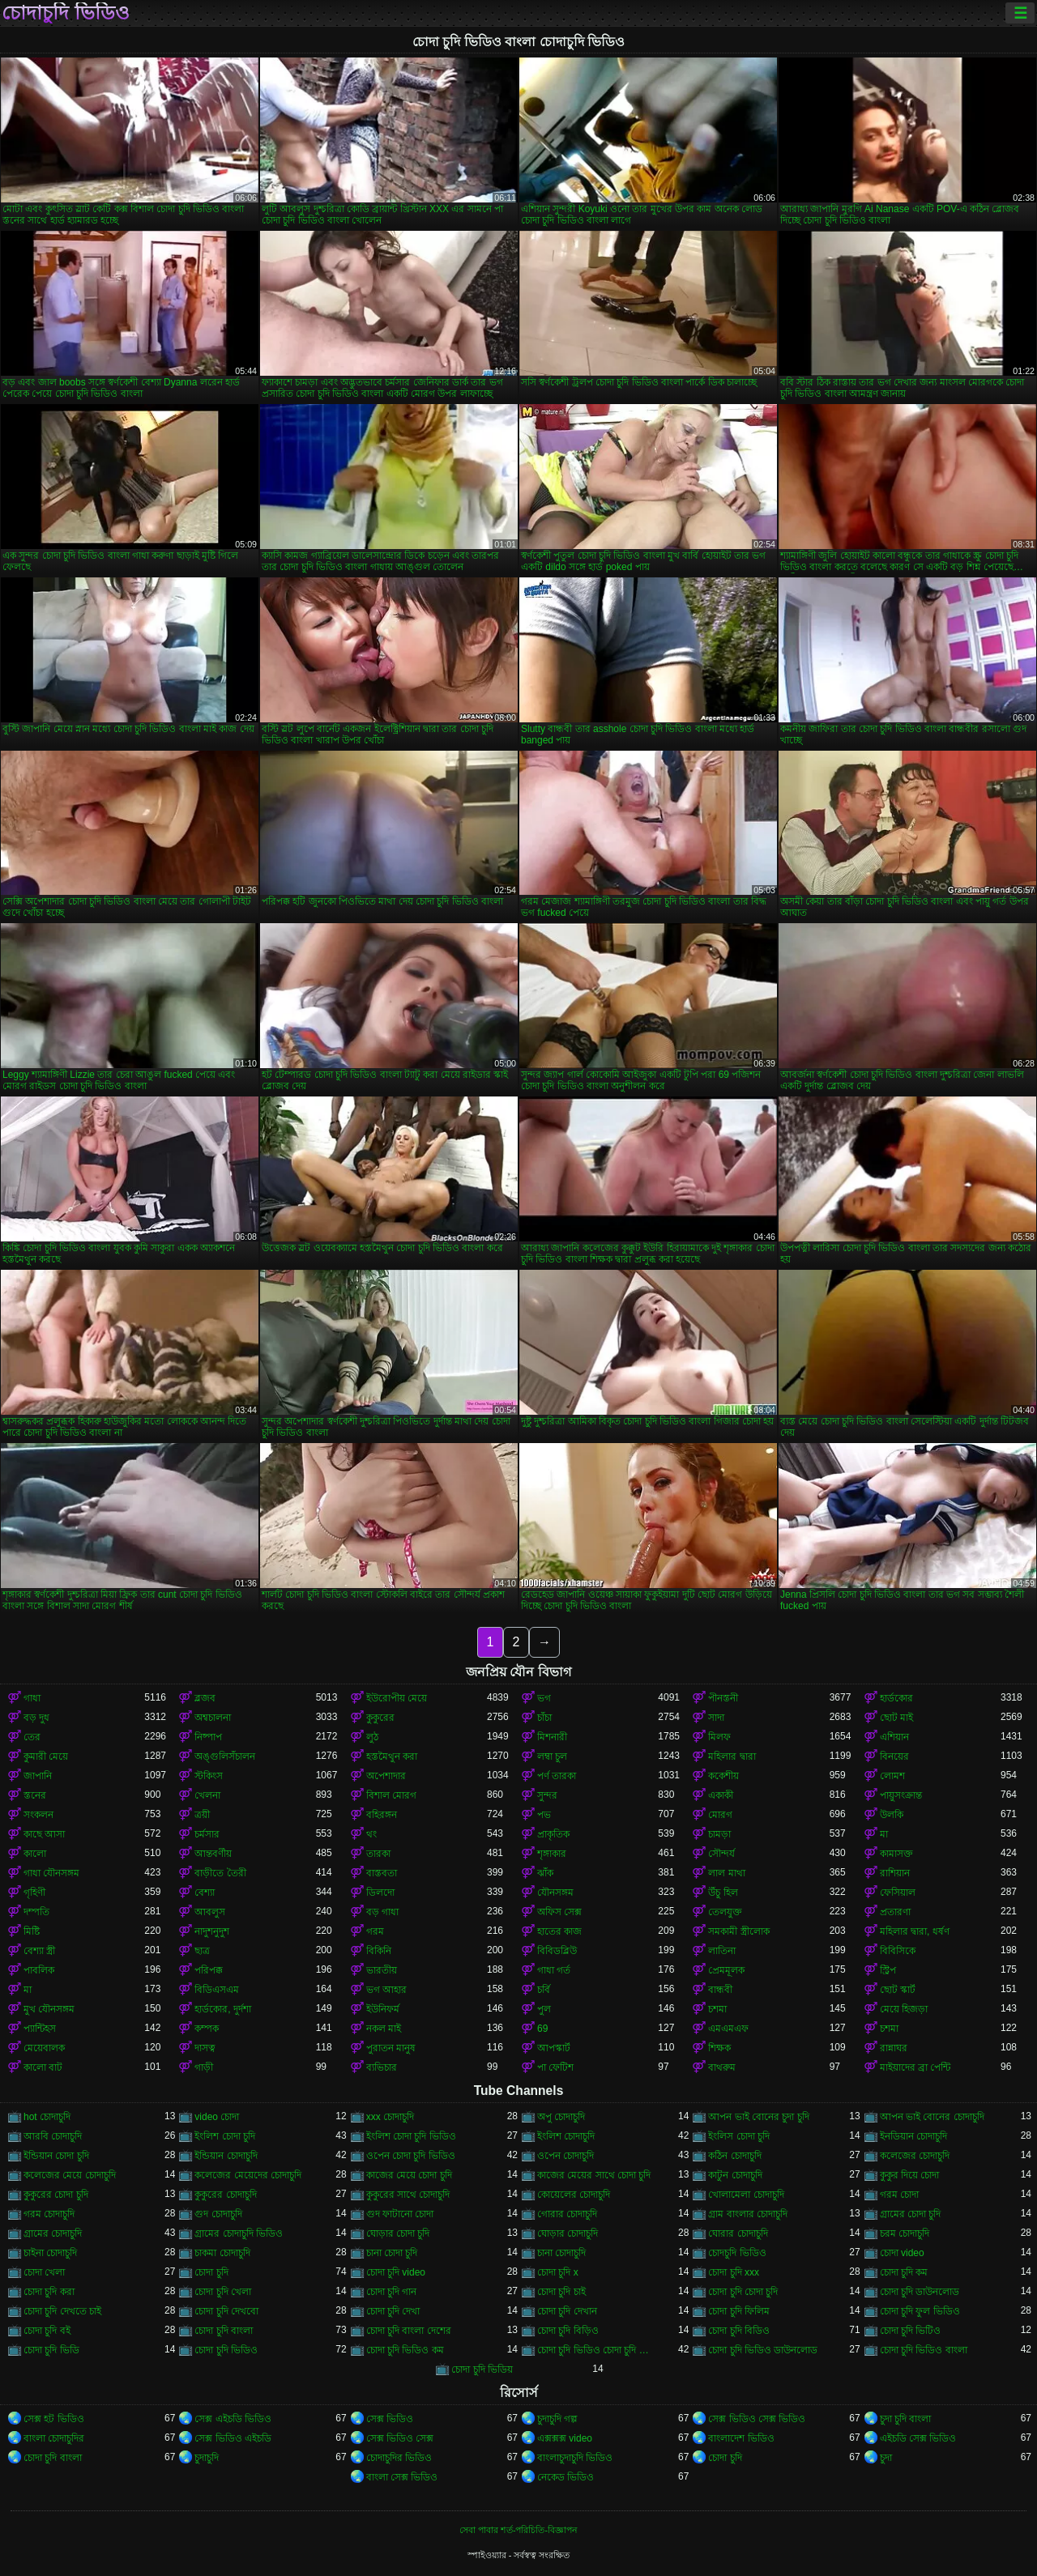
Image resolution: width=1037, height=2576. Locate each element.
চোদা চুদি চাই (561, 2291)
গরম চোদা (899, 2194)
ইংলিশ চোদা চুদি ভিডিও (411, 2136)
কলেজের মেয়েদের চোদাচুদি (247, 2175)
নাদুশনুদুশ (211, 1931)
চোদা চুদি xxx (733, 2272)
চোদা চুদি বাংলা (223, 2330)
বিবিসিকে (897, 1950)
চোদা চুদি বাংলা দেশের (408, 2330)
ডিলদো (380, 1892)
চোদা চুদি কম (904, 2272)
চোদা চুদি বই (46, 2330)
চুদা (886, 2457)
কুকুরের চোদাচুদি (225, 2194)
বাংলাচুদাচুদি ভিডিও (574, 2457)
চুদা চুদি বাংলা (906, 2419)
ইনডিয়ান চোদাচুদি (913, 2136)
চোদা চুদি (211, 2272)
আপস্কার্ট (553, 2048)
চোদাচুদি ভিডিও (66, 12)
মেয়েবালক (44, 2048)
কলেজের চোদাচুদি (915, 2155)
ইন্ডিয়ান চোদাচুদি (225, 2155)
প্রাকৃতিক (553, 1834)
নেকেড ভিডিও (565, 2477)
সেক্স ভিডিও (389, 2419)
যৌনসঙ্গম (555, 1892)
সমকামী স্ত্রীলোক (738, 1931)
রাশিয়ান (895, 1873)
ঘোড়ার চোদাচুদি (567, 2233)
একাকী (720, 1795)
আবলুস (209, 1912)
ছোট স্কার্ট (897, 1989)
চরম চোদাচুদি (904, 2233)
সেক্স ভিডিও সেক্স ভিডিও (756, 2419)
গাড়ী (203, 2067)
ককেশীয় (723, 1776)
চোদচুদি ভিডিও (737, 2253)
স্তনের (34, 1795)
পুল (544, 2009)
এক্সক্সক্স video (564, 2438)
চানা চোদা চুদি (392, 2253)
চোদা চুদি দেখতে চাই (62, 2311)
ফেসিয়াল (897, 1892)
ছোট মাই (896, 1717)
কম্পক (206, 2028)
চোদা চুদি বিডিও (739, 2330)
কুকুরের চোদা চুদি (55, 2194)
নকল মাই (383, 2028)
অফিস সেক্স (559, 1912)
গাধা (32, 1698)
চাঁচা (544, 1717)
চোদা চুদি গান (391, 2291)
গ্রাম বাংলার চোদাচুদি (747, 2214)
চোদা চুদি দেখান (567, 2311)
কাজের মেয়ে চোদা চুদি (409, 2175)
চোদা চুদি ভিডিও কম (405, 2350)
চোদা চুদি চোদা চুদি (743, 2291)
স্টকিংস (208, 1776)
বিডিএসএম (216, 1989)
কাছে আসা (44, 1834)
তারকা (378, 1853)
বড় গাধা (382, 1912)
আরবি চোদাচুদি (52, 2136)
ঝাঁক (545, 1873)
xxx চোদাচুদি (390, 2117)
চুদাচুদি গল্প (557, 2419)
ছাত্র (202, 1950)
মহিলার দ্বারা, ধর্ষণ (915, 1931)
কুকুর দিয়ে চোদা (910, 2175)
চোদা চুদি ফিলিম (739, 2311)
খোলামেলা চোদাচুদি (745, 2194)
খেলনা (207, 1795)
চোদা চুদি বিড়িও (568, 2330)
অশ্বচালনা (212, 1717)
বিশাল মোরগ (391, 1795)
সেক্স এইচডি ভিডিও (232, 2419)
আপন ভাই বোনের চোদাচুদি (932, 2117)
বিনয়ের (894, 1756)
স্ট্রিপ (888, 1970)
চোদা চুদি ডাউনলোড (920, 2291)
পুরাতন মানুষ (391, 2048)
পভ (544, 1814)
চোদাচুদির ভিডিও (399, 2457)
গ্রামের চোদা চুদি (910, 2214)
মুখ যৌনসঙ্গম (49, 2009)
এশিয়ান (894, 1737)
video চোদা (216, 2117)
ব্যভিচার (381, 2067)
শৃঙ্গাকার (551, 1853)
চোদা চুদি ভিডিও (226, 2350)
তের (32, 1737)
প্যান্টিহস (39, 2028)
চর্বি (543, 1989)
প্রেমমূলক (726, 1970)
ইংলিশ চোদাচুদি (566, 2136)
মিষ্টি (31, 1931)
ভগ (544, 1698)
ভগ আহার (386, 1989)
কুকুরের (380, 1717)
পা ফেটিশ (555, 2067)
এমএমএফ (728, 2028)
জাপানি (37, 1776)
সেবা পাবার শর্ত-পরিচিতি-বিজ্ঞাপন (518, 2530)
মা (884, 1834)
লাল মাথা (726, 1873)
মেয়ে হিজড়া (904, 2009)
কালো (34, 1853)
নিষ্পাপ (208, 1737)
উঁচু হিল (722, 1892)
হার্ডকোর (896, 1698)
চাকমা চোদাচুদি (222, 2253)
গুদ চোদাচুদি (217, 2214)
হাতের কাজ (559, 1931)
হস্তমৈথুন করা (391, 1756)
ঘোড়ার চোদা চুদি (398, 2233)
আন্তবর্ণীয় (213, 1853)
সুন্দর (547, 1795)
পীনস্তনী (723, 1698)
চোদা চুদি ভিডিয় (482, 2369)
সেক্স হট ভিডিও (53, 2419)
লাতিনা (722, 1950)
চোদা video (902, 2253)
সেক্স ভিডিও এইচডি (232, 2438)
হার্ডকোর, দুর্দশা (222, 2009)
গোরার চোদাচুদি (567, 2214)
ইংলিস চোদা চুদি (739, 2136)
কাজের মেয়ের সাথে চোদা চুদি (594, 2175)
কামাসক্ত (896, 1853)
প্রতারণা (895, 1912)
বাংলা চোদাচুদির (53, 2438)
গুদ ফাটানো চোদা (400, 2214)
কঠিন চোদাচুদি (734, 2155)
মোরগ (720, 1814)
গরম (375, 1931)
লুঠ (372, 1737)
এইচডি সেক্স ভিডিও (918, 2438)
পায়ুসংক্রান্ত (901, 1795)
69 (542, 2028)
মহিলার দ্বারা (731, 1756)
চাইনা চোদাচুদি (50, 2253)
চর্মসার (207, 1834)
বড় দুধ (36, 1717)
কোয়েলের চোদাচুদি (573, 2194)
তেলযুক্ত (725, 1912)
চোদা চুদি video (395, 2272)
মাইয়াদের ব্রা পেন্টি (915, 2067)
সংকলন (38, 1814)
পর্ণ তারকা (556, 1776)
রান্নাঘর (893, 2048)
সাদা (716, 1717)
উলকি (891, 1814)
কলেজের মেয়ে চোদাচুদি (69, 2175)
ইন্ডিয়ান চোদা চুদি (56, 2155)
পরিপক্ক (208, 1970)
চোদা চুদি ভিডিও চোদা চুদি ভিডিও (597, 2350)
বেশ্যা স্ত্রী (39, 1950)
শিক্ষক (719, 2048)
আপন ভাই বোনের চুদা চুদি (758, 2117)
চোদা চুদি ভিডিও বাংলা (923, 2350)
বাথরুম (722, 2067)
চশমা (717, 2009)
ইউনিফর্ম (382, 2009)
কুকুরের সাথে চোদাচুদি (408, 2194)
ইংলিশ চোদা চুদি (224, 2136)
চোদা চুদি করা (49, 2291)
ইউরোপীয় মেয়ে (396, 1698)
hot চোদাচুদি (46, 2117)
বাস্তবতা (381, 1873)
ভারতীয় (381, 1970)
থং (371, 1834)
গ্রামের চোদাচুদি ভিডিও (238, 2233)
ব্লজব (205, 1698)
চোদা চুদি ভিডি (51, 2350)
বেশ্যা (204, 1892)
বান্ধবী (720, 1989)
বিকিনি (378, 1950)
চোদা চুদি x (557, 2272)
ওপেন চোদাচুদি (565, 2155)
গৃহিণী (34, 1892)
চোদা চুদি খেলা (222, 2291)
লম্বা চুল (552, 1756)
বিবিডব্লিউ (557, 1950)
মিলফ (719, 1737)
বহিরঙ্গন (381, 1814)
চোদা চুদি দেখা (393, 2311)
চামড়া (719, 1834)
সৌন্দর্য (721, 1853)
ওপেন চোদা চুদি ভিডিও (410, 2155)
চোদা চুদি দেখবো (226, 2311)
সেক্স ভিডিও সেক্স (400, 2438)
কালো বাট (42, 2067)
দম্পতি (36, 1912)
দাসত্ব (205, 2048)
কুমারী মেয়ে (45, 1756)
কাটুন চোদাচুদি (735, 2175)
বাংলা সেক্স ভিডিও (402, 2477)
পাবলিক (38, 1970)
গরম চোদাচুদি (49, 2214)
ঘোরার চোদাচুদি (737, 2233)
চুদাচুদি (206, 2457)
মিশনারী (552, 1737)
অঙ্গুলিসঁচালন (224, 1756)
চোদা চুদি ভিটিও (910, 2330)
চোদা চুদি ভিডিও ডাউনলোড (762, 2350)
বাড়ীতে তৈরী (219, 1873)
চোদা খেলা (44, 2272)
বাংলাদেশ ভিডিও (741, 2438)
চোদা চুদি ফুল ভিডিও (920, 2311)
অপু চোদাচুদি (561, 2117)
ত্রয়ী (202, 1814)
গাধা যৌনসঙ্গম (51, 1873)
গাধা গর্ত (553, 1970)
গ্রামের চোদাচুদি (52, 2233)
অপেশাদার (386, 1776)
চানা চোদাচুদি (561, 2253)
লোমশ (892, 1776)
